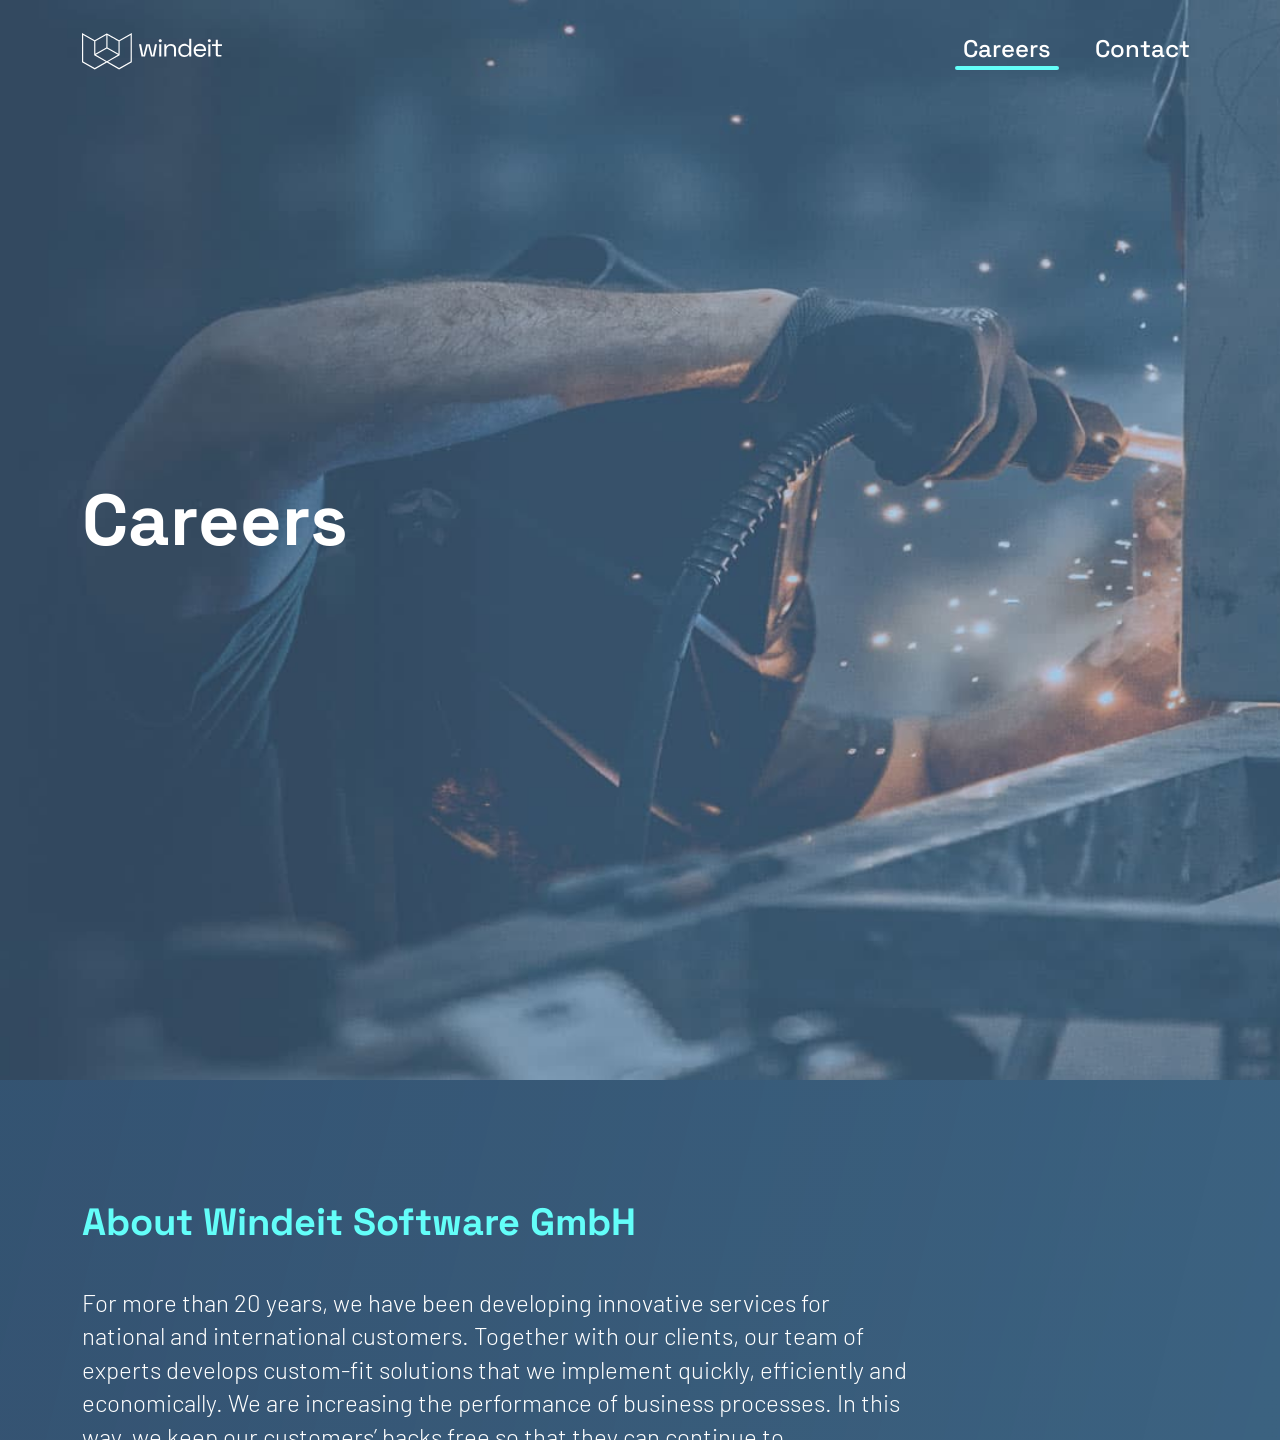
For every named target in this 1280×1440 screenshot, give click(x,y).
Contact (1142, 48)
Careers (1007, 48)
